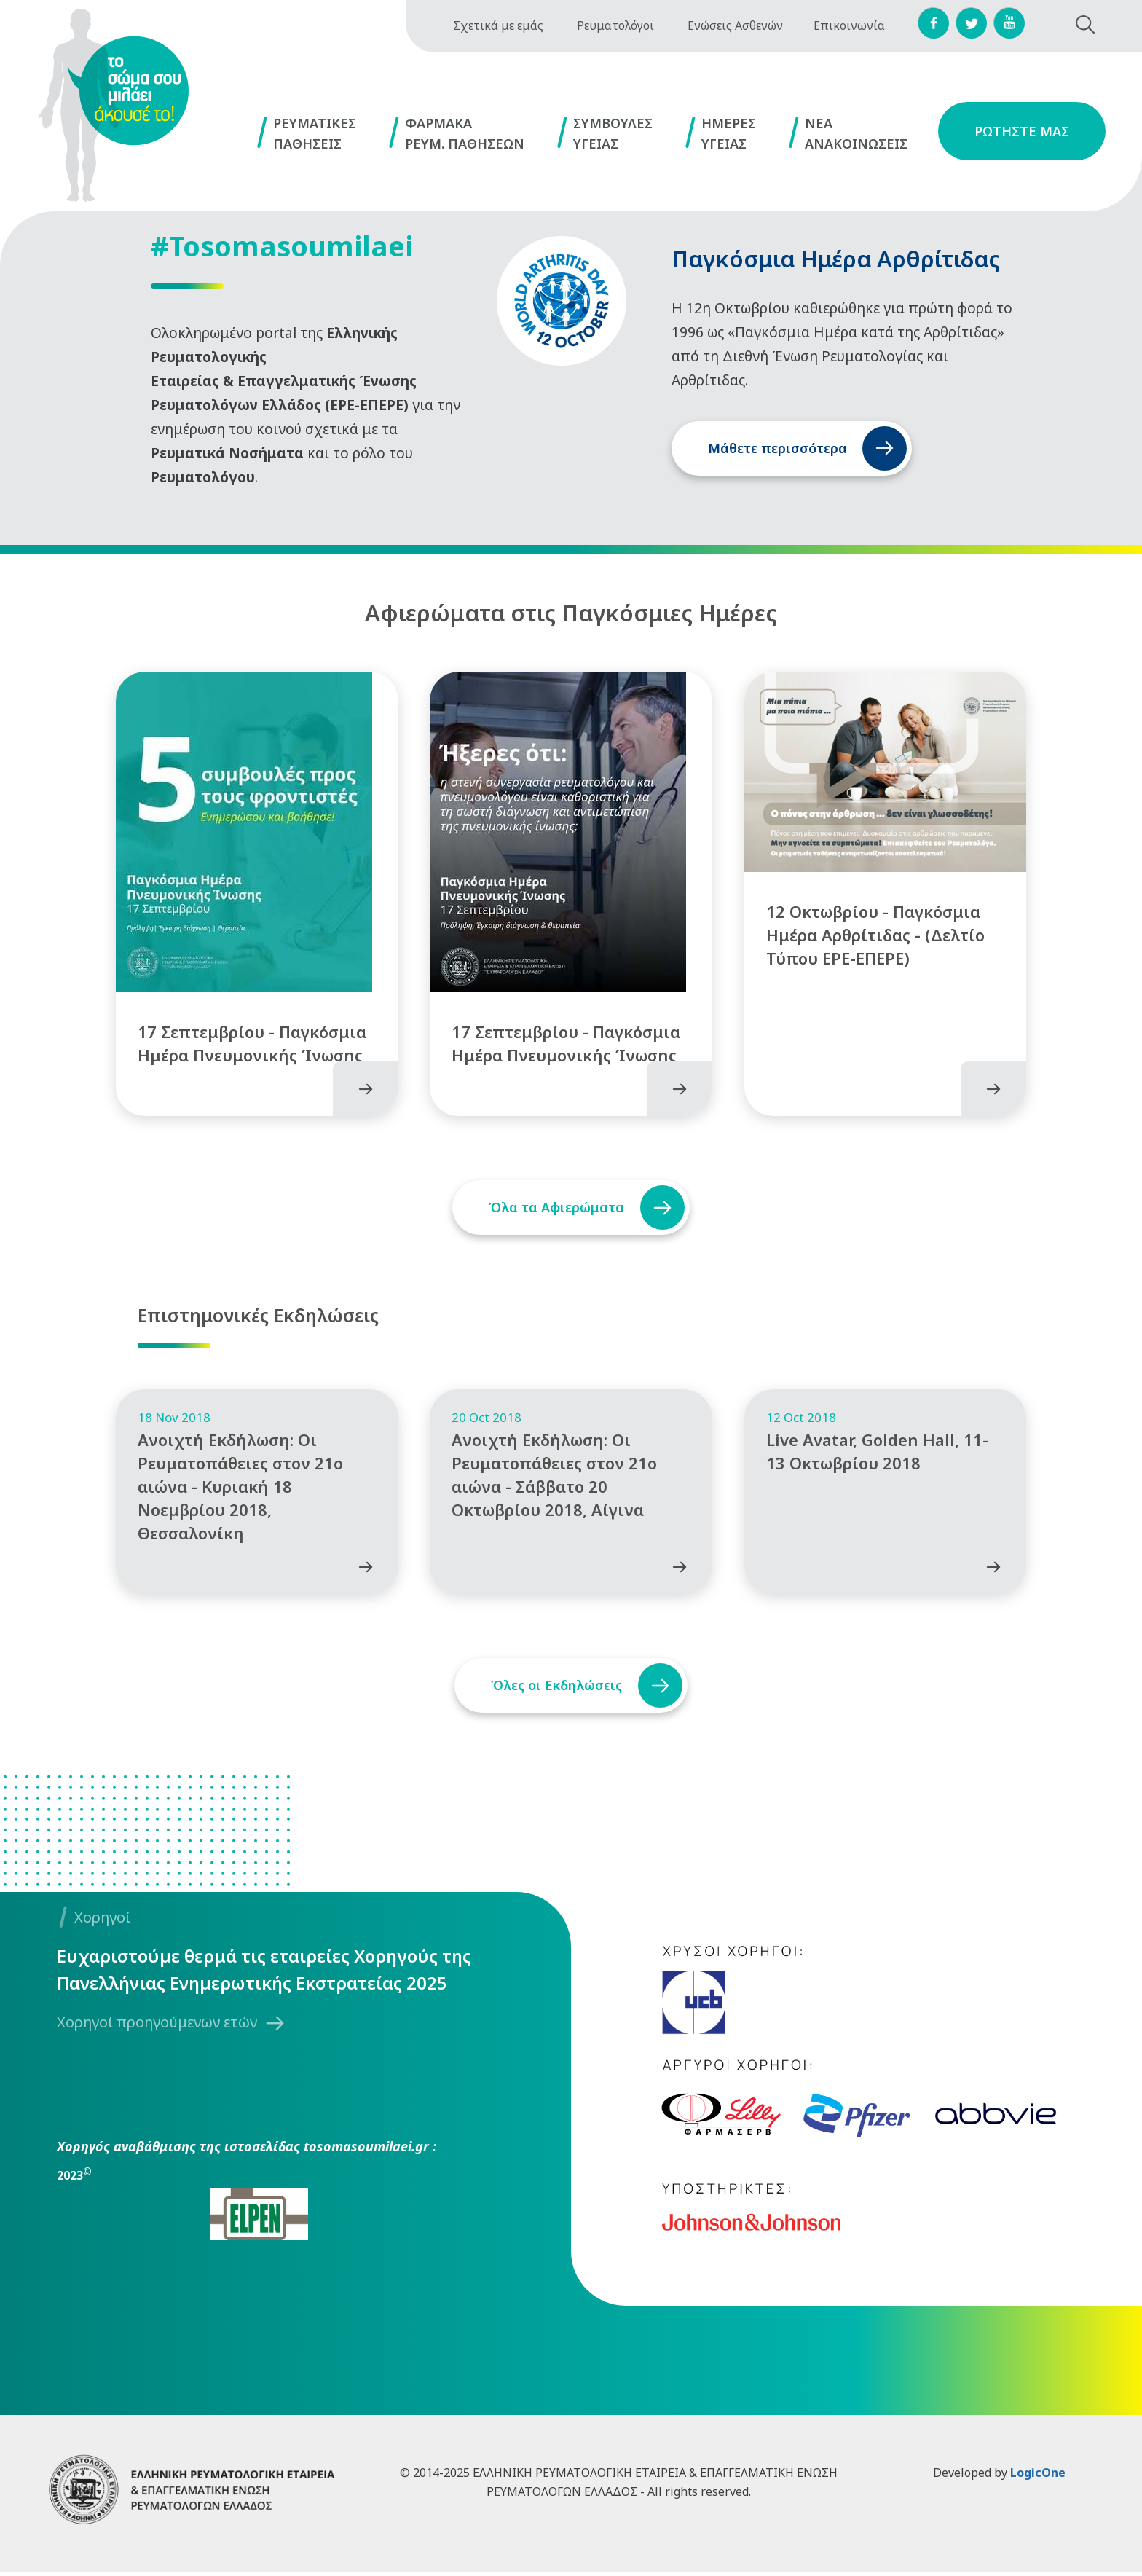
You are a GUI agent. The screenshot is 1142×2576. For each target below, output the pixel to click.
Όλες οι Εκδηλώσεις (553, 1690)
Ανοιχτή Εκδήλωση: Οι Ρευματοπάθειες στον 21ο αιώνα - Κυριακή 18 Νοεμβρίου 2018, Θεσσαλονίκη (240, 1491)
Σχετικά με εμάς (498, 25)
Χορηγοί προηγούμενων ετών (157, 2027)
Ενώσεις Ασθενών (735, 25)
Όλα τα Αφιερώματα (553, 1201)
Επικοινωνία (849, 25)
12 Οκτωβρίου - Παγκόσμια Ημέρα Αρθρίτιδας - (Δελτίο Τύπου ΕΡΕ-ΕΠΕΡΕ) (875, 929)
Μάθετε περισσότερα (777, 448)
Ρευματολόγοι (615, 25)
